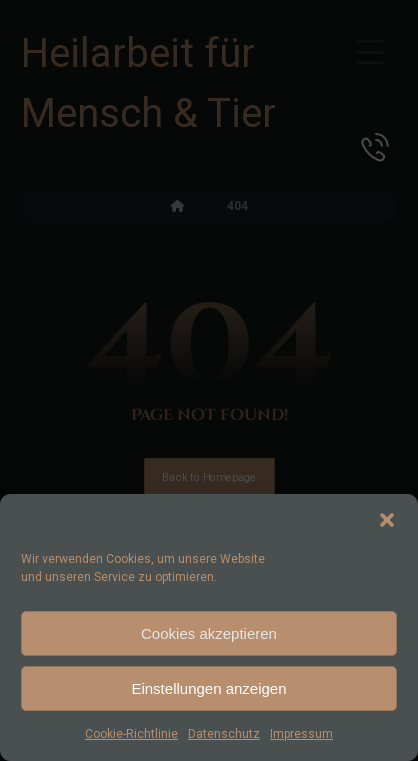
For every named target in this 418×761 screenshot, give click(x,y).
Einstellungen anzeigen (208, 688)
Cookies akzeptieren (209, 633)
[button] (387, 520)
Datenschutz (224, 734)
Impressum (301, 734)
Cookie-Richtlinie (131, 734)
